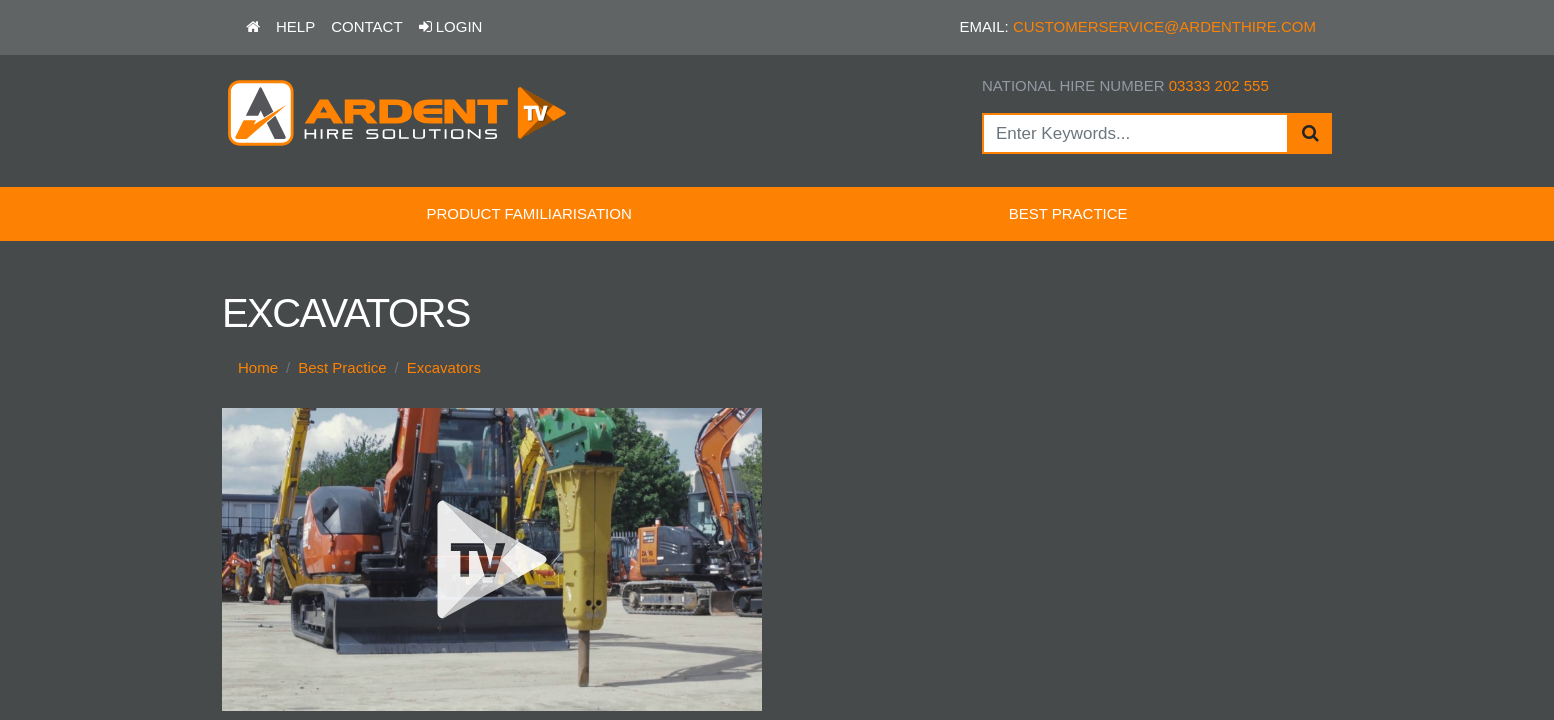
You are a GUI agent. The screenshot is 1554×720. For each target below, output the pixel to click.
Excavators (444, 367)
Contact (366, 26)
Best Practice (1068, 213)
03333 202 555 (1219, 85)
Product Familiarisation (528, 213)
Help (295, 26)
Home (258, 367)
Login (451, 26)
